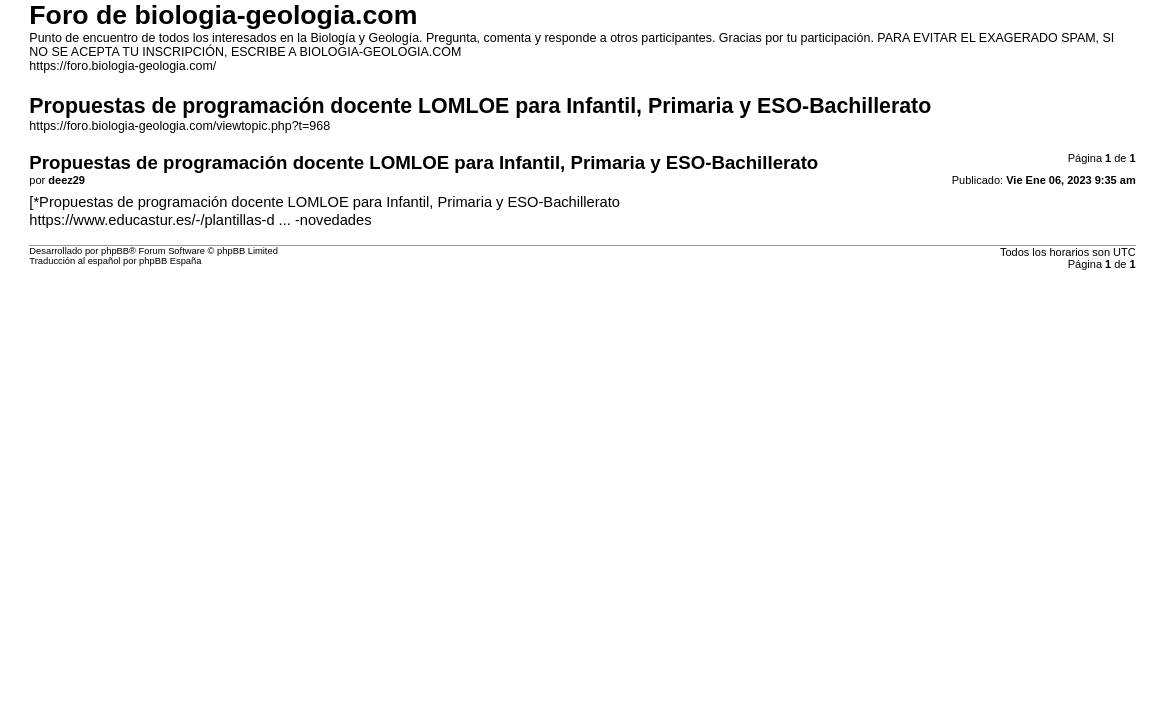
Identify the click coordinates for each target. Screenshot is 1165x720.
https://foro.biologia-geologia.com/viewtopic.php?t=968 (179, 126)
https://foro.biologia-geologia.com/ (122, 66)
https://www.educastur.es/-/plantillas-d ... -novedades (200, 220)
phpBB (115, 251)
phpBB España (170, 261)
